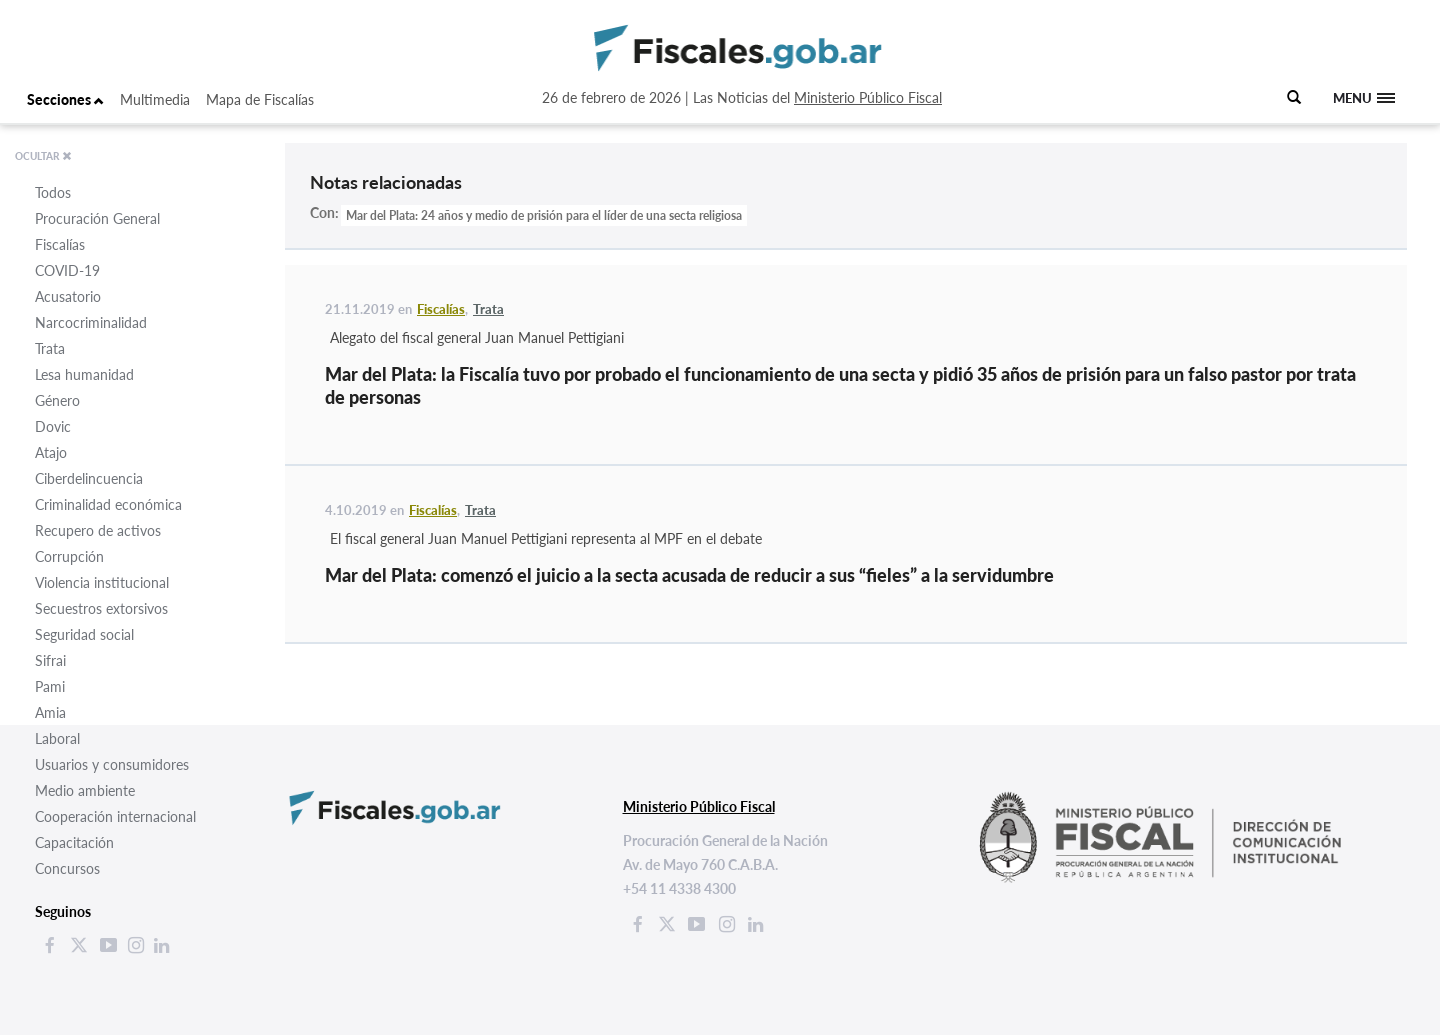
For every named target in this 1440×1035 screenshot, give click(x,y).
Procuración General (97, 218)
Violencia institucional (102, 582)
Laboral (57, 738)
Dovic (53, 426)
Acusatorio (68, 296)
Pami (50, 686)
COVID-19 (67, 270)
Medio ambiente (85, 790)
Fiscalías (60, 244)
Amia (50, 712)
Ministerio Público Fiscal (868, 97)
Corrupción (69, 556)
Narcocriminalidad (91, 322)
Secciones (65, 99)
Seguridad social (84, 634)
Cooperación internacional (115, 816)
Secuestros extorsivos (101, 608)
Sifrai (50, 660)
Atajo (51, 452)
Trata (50, 348)
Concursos (67, 868)
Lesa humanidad (84, 374)
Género (57, 400)
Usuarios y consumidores (112, 764)
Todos (53, 192)
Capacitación (74, 842)
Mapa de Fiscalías (260, 99)
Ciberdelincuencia (89, 478)
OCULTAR (43, 156)
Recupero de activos (98, 530)
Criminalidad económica (108, 504)
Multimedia (155, 99)
